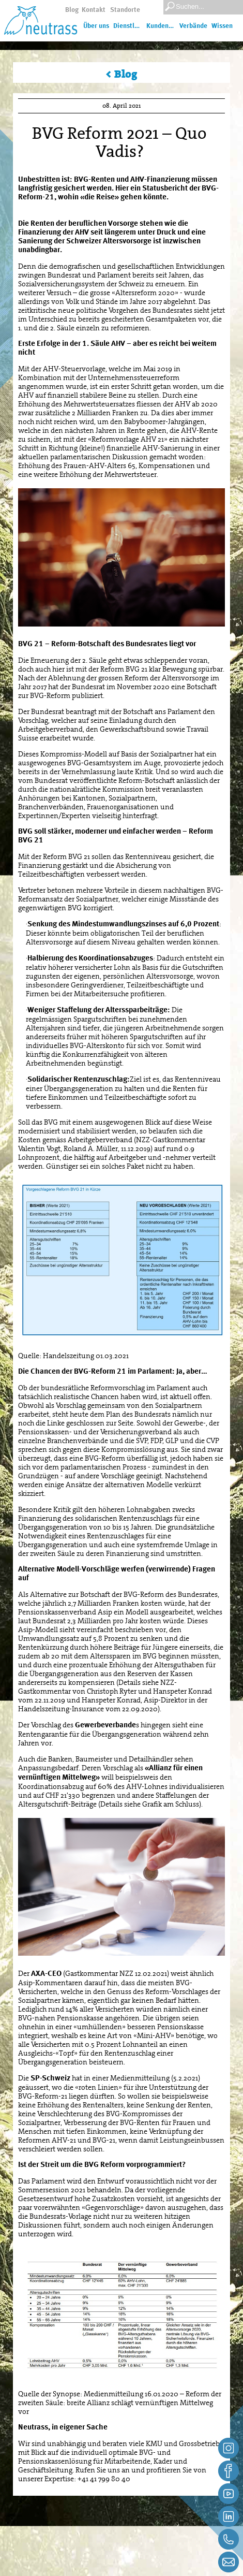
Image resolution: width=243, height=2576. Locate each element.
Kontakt (93, 10)
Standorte (125, 10)
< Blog (121, 74)
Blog (72, 10)
